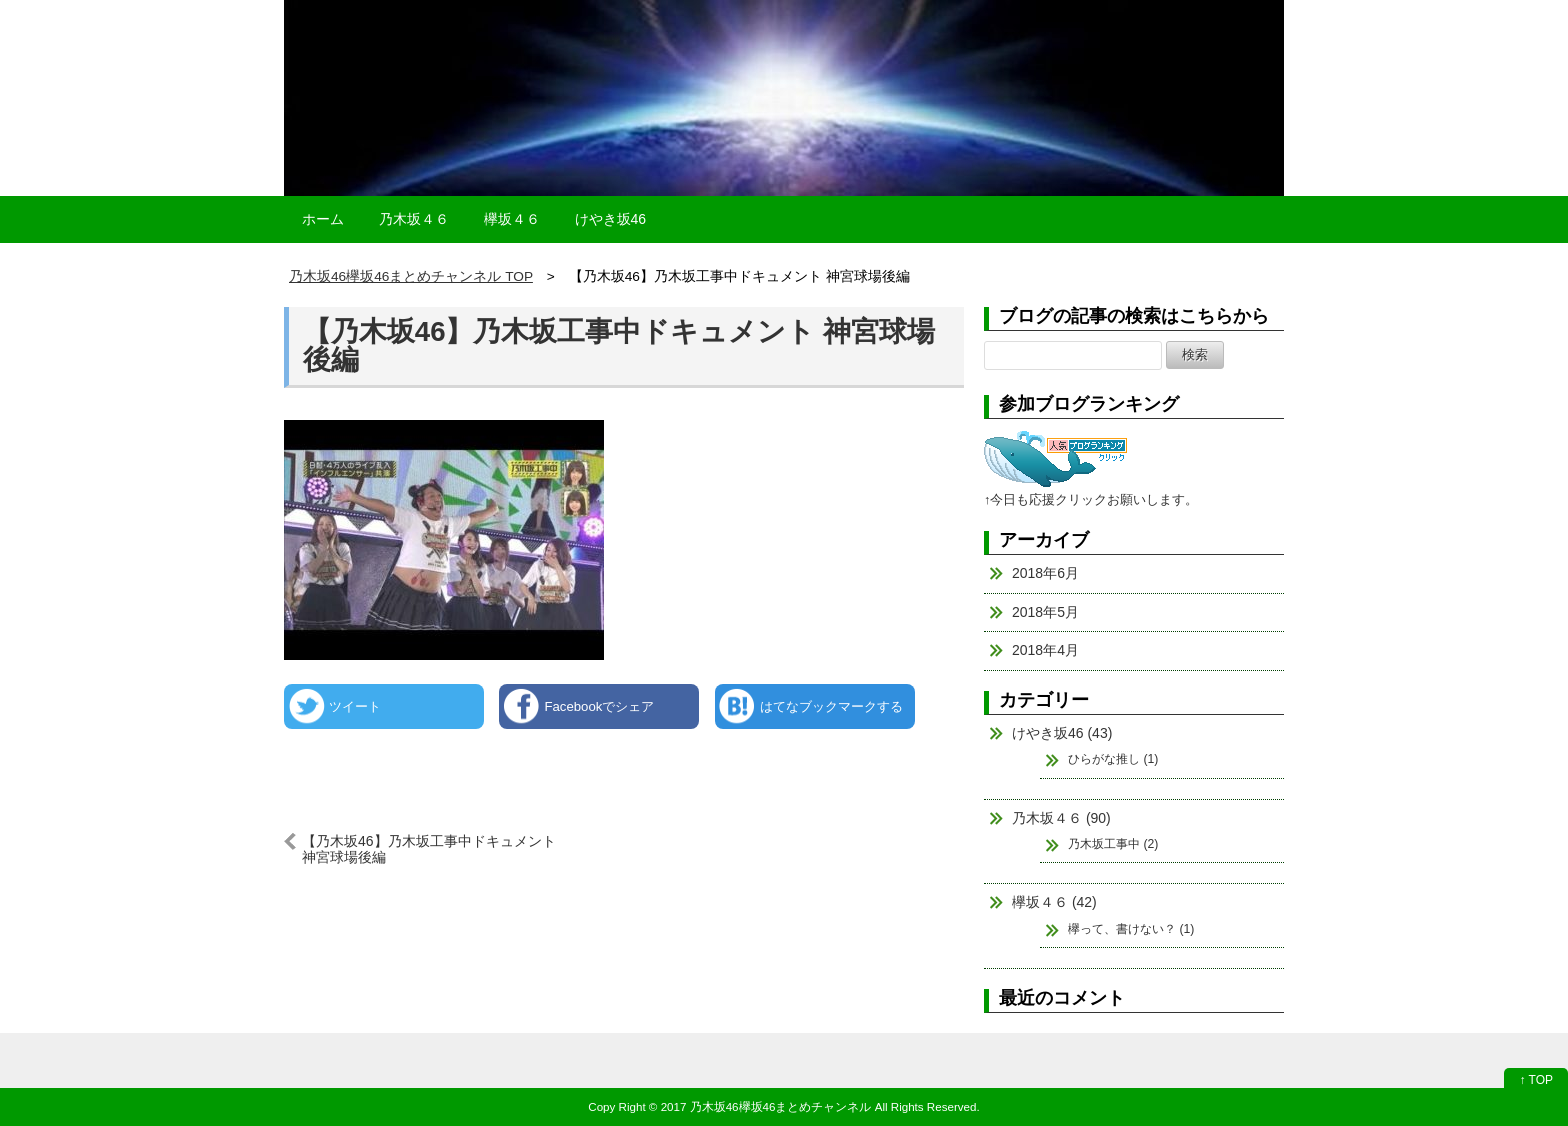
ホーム (323, 219)
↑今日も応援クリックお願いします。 (1091, 499)
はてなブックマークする (831, 706)
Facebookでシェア (599, 706)
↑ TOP (1536, 1080)
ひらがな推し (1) (1113, 759)
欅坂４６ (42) (1054, 902)
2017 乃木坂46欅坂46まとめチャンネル (766, 1106)
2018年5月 (1045, 612)
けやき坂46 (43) (1062, 733)
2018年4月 (1045, 650)
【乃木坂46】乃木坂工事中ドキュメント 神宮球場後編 (619, 345)
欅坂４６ (512, 219)
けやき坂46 (611, 219)
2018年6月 (1045, 573)
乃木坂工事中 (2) (1113, 844)
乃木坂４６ (414, 219)
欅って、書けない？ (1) (1131, 929)
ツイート (355, 706)
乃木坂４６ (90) (1061, 818)
